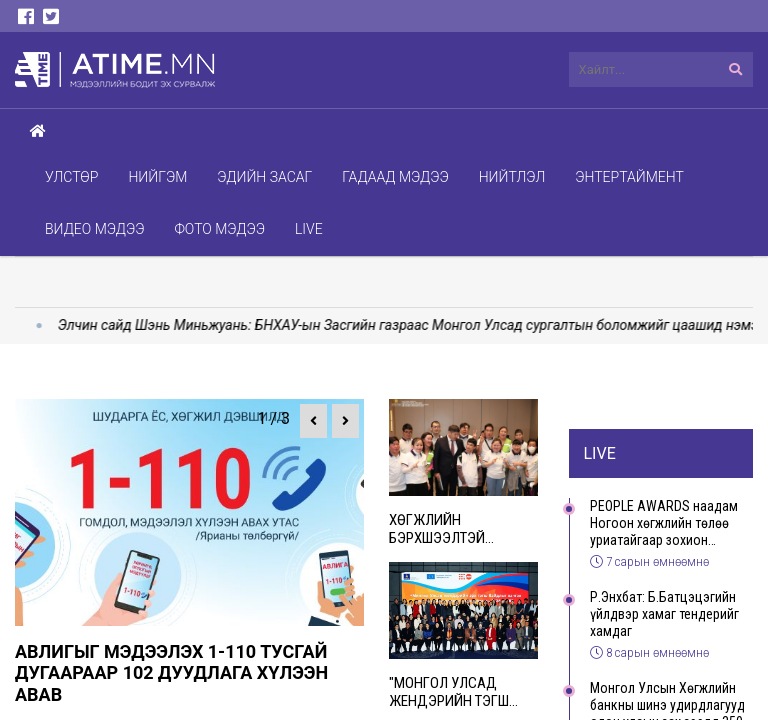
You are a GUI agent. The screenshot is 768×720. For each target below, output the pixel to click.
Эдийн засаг (264, 177)
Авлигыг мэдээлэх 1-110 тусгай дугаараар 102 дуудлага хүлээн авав (171, 673)
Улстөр (71, 177)
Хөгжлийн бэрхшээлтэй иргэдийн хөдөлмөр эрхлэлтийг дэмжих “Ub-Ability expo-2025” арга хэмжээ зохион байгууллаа (463, 529)
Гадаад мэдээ (395, 177)
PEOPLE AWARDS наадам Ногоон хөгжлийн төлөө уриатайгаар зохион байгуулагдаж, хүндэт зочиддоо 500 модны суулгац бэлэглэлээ (664, 523)
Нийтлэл (512, 177)
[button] (313, 421)
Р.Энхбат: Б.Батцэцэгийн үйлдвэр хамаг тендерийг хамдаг (664, 614)
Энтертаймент (629, 177)
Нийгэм (157, 177)
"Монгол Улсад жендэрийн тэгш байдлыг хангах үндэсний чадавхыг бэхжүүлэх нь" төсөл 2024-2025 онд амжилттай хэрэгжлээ (462, 692)
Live (309, 229)
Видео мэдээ (94, 229)
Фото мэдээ (219, 229)
